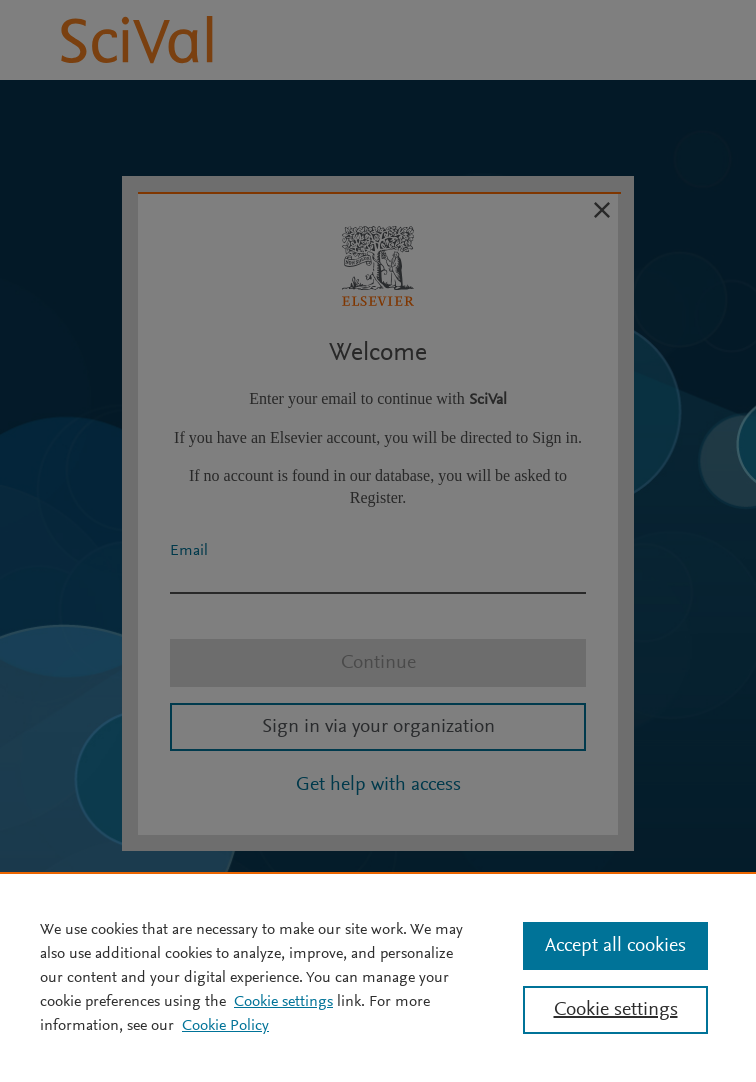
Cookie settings (283, 1002)
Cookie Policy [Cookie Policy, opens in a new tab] (225, 1026)
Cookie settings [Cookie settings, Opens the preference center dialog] (616, 1010)
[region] (378, 977)
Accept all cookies (615, 946)
